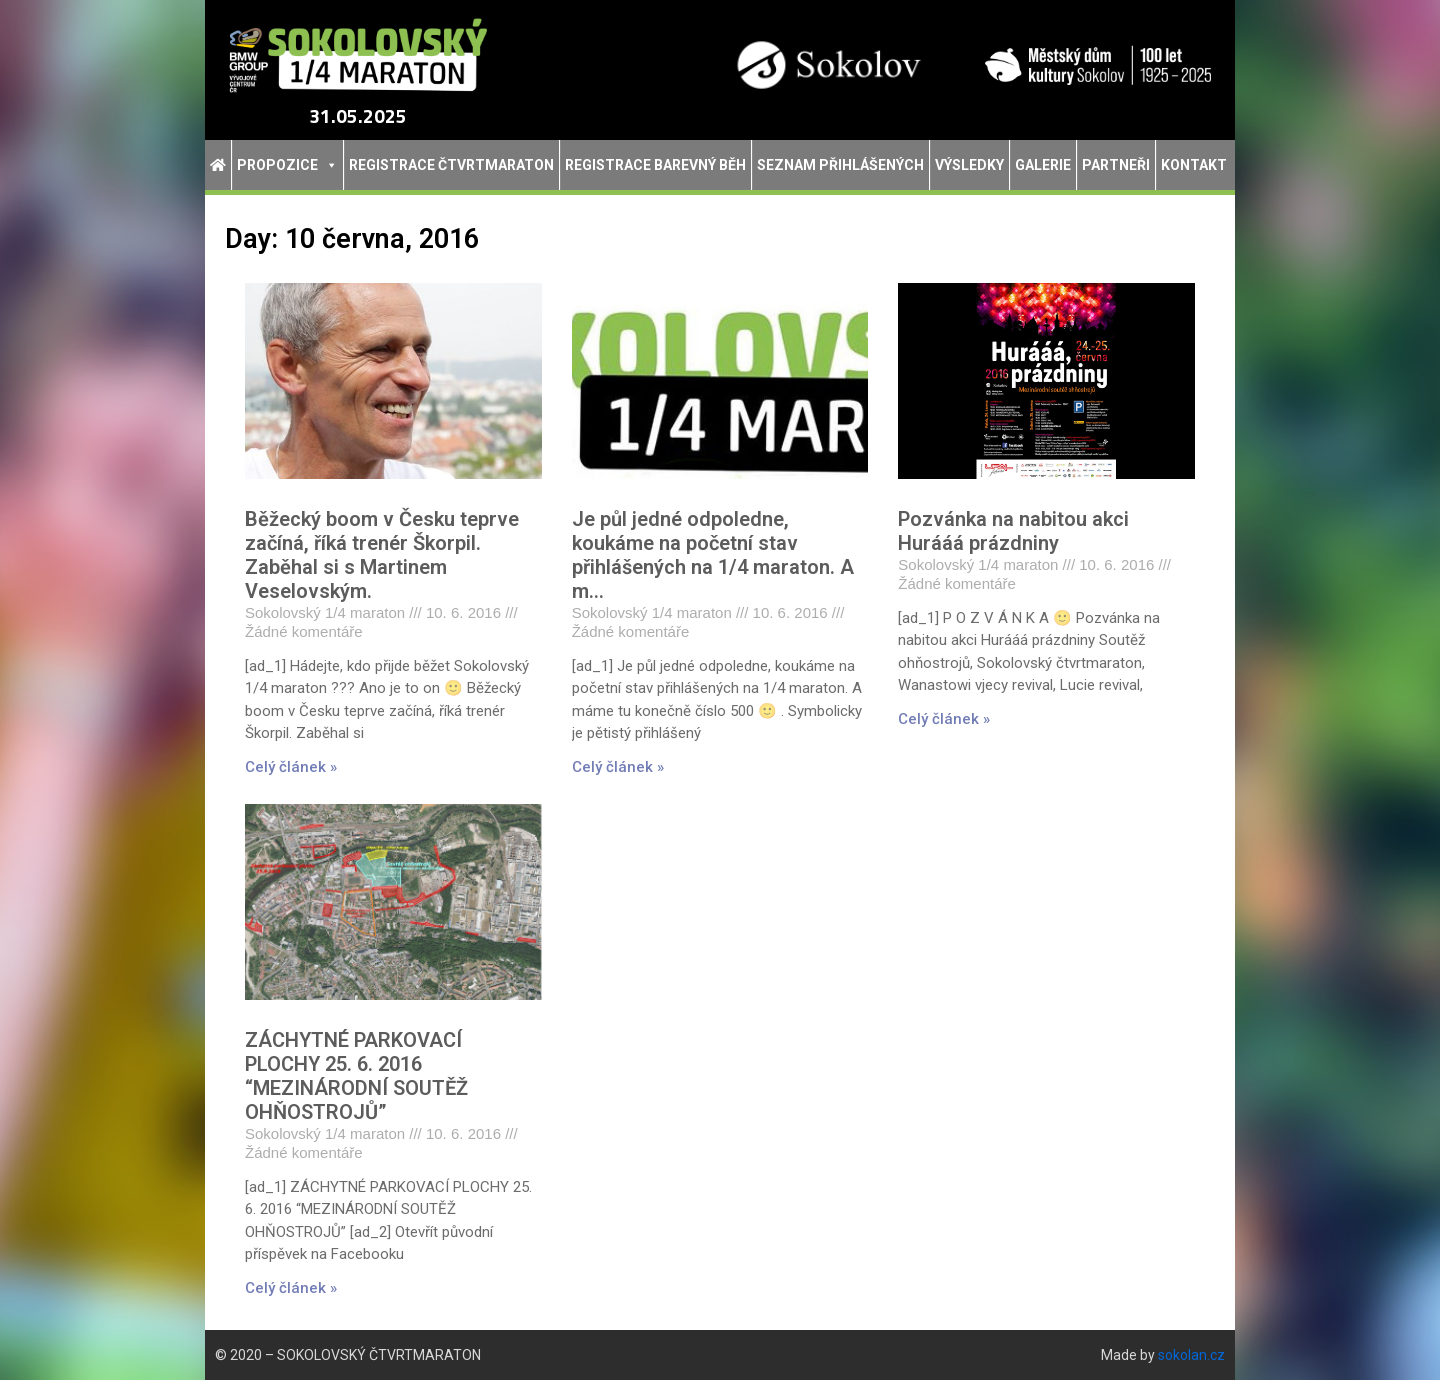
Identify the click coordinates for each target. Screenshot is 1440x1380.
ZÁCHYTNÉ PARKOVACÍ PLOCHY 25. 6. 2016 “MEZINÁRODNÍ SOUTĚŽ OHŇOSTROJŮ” (356, 1076)
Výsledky (969, 165)
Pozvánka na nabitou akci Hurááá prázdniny (1013, 531)
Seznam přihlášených (840, 165)
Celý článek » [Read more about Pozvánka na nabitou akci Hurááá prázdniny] (944, 719)
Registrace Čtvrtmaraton (451, 165)
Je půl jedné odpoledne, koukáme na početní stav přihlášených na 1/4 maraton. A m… (713, 555)
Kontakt (1194, 165)
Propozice (287, 165)
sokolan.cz (1191, 1355)
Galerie (1043, 165)
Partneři (1116, 165)
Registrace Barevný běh (655, 165)
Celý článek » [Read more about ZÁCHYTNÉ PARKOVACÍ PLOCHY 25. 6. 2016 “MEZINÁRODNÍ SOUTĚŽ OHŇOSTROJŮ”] (291, 1288)
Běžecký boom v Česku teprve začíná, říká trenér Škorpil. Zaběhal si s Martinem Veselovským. (382, 555)
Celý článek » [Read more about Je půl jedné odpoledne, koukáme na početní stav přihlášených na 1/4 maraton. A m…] (618, 767)
